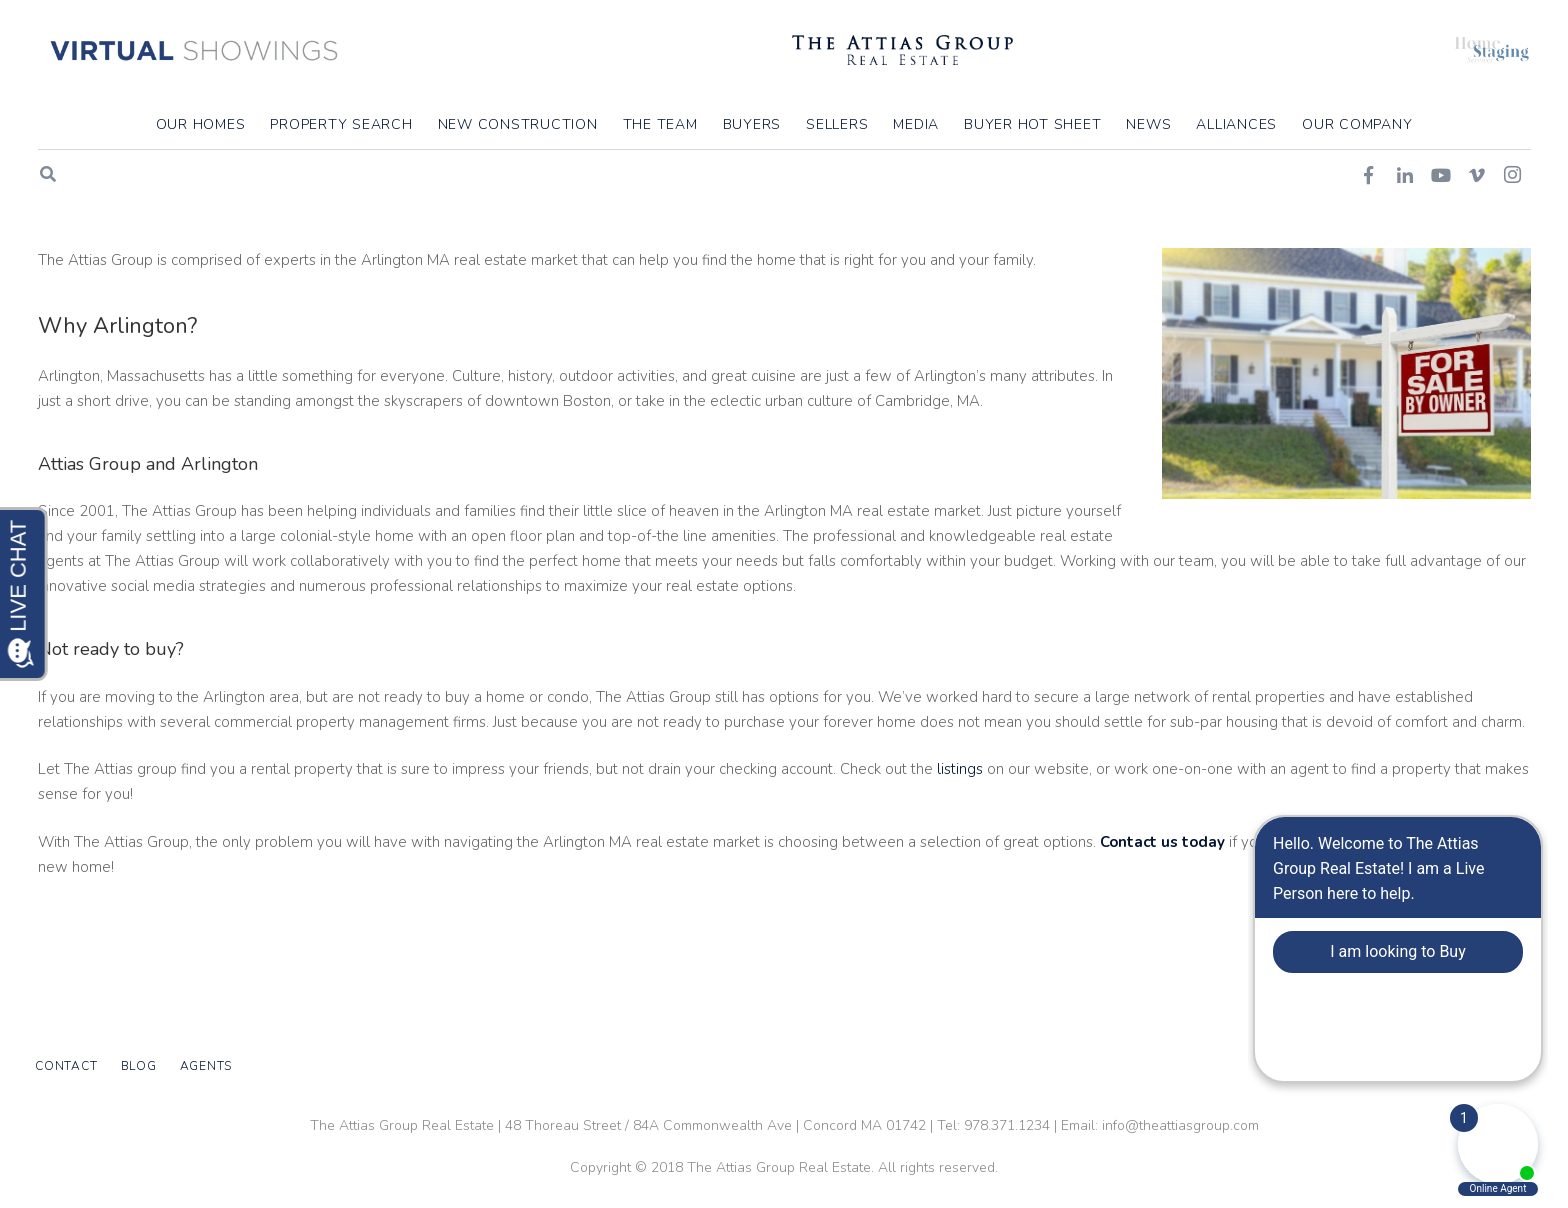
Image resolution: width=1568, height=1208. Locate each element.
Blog (139, 1066)
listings (960, 842)
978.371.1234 (1007, 1125)
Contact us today (1160, 915)
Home (1332, 237)
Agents (206, 1066)
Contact (66, 1066)
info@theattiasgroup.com (1180, 1125)
